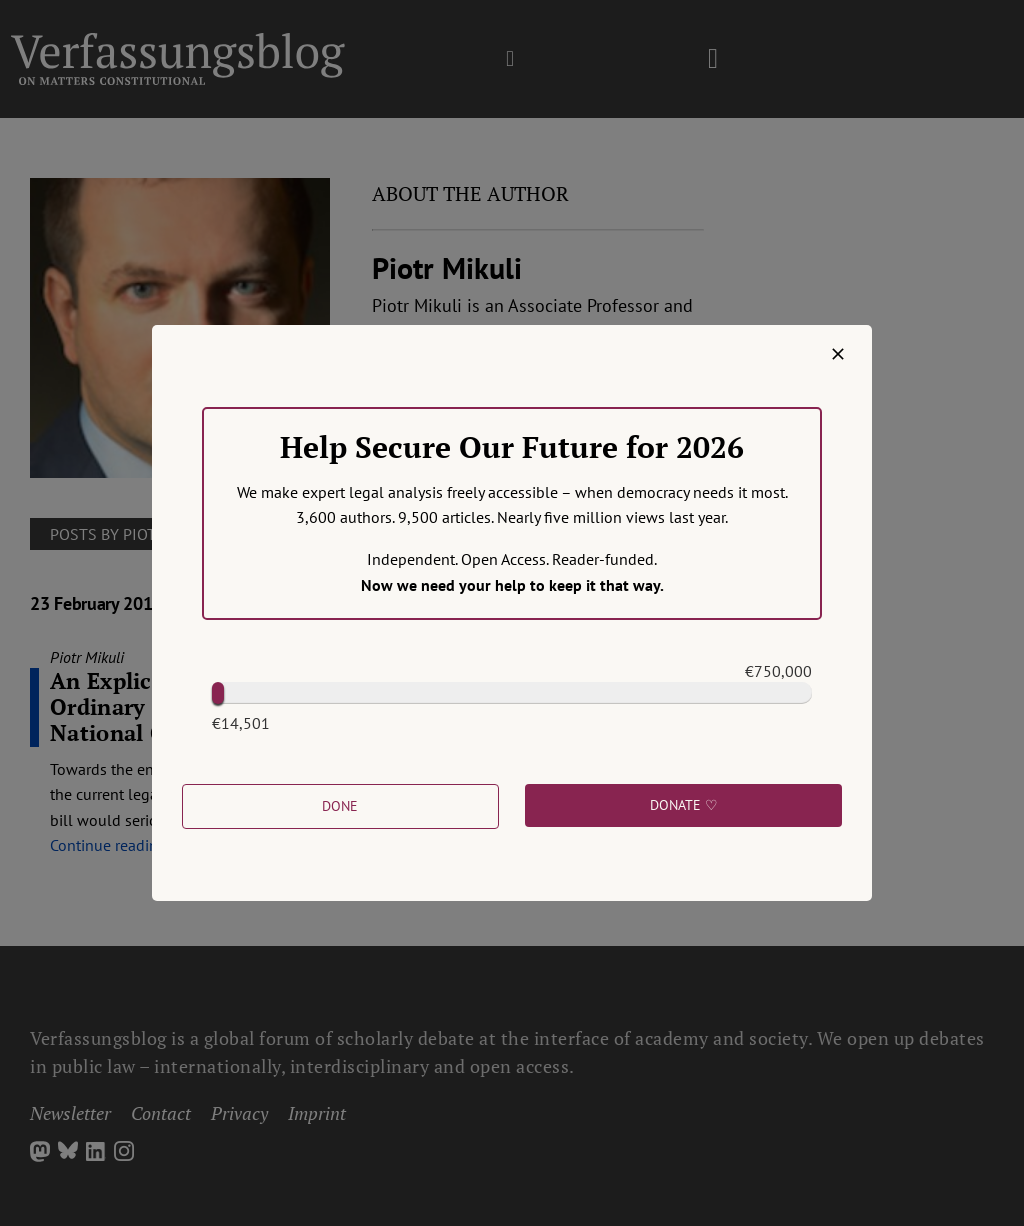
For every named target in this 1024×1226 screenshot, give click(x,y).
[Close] (838, 354)
